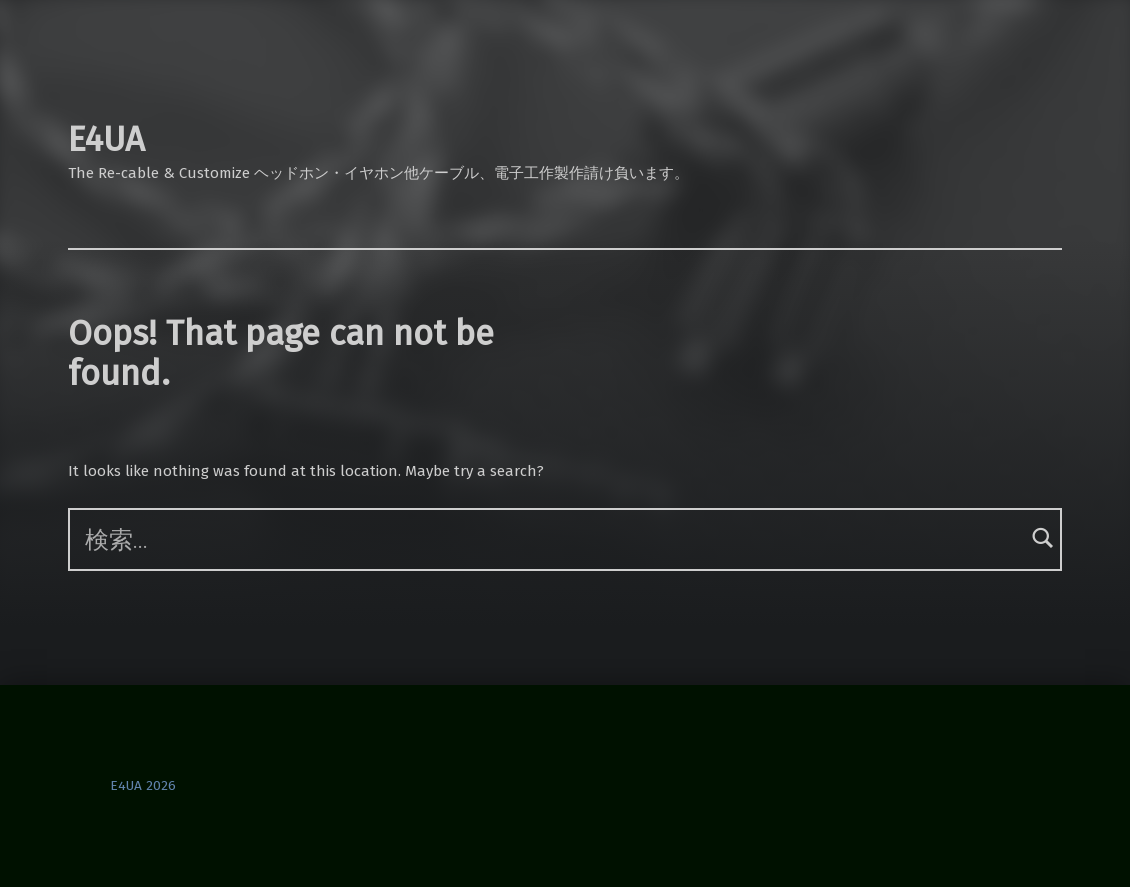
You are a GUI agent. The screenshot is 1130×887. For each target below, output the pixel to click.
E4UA (106, 139)
